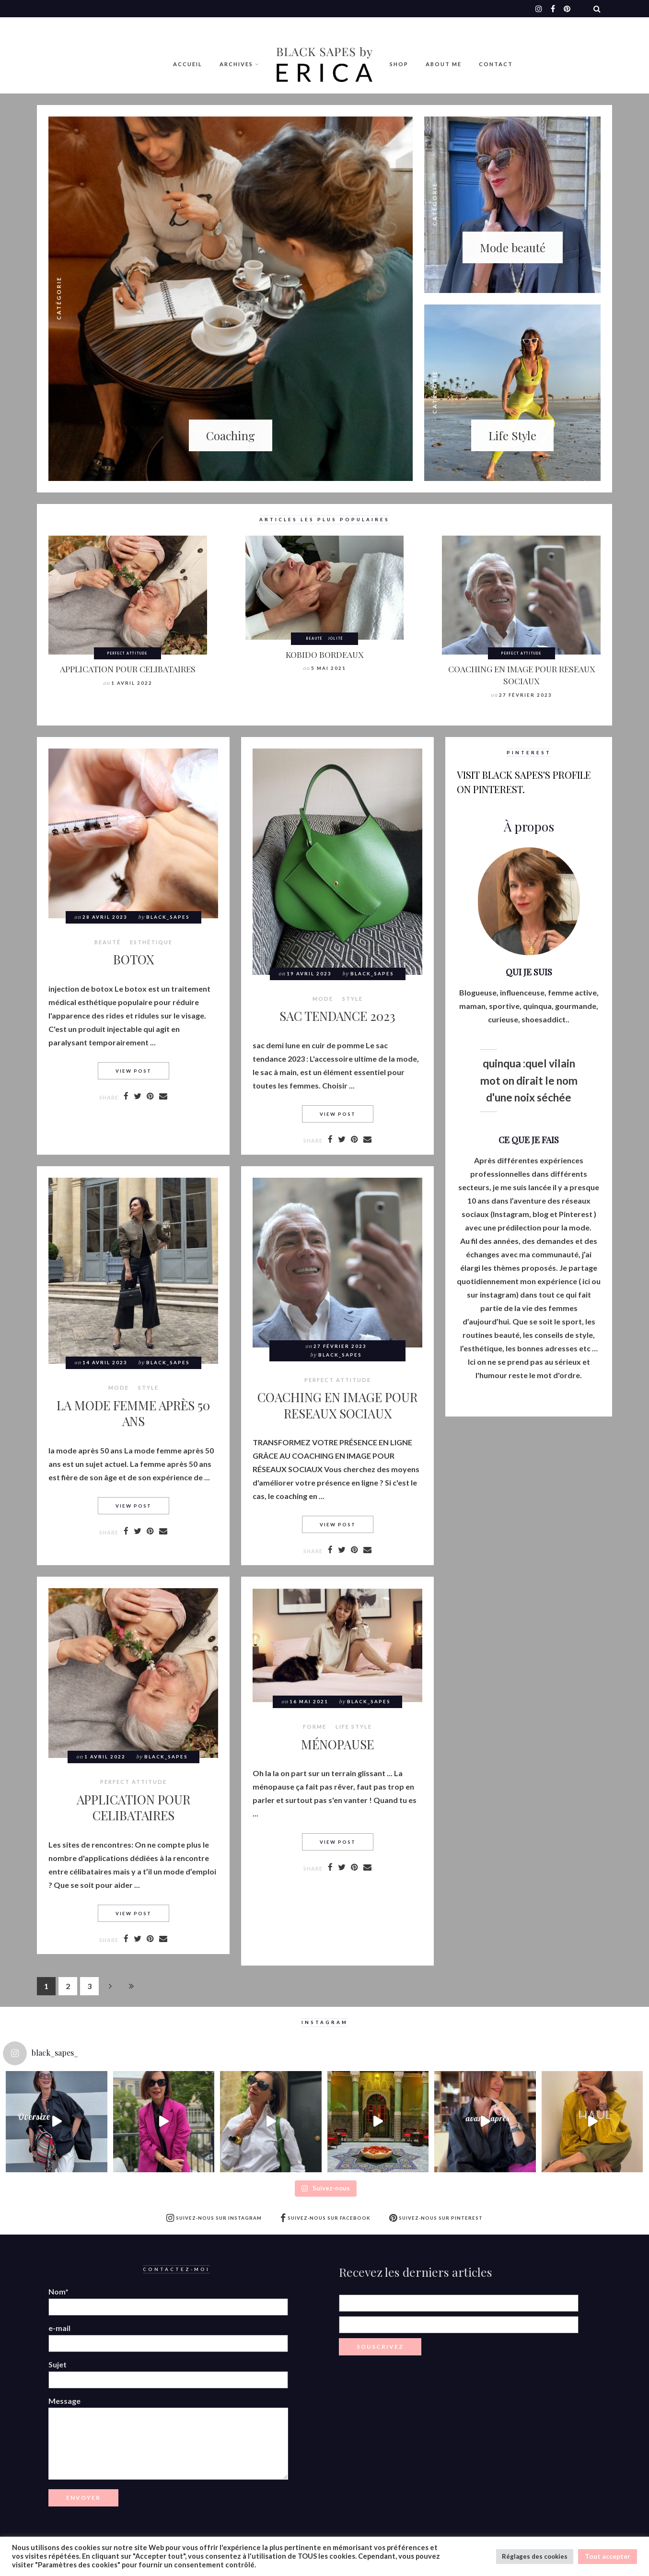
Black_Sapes (168, 917)
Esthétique (151, 942)
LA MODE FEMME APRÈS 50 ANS (133, 1413)
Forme (314, 1727)
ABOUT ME (444, 64)
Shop (399, 64)
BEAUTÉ (314, 638)
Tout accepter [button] (607, 2556)
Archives (236, 64)
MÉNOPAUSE (337, 1744)
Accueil (187, 64)
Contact (496, 64)
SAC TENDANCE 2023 (337, 1015)
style (352, 999)
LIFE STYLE (354, 1727)
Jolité (335, 638)
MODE (323, 999)
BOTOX (133, 959)
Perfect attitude (127, 653)
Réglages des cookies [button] (535, 2556)
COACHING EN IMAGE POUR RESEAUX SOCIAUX (521, 674)
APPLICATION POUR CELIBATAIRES (128, 668)
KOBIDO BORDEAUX (324, 654)
